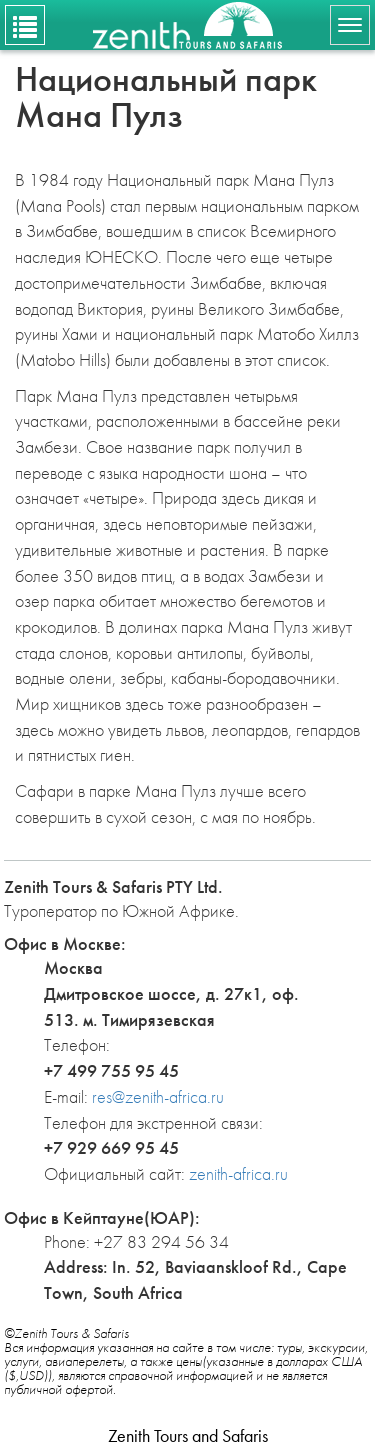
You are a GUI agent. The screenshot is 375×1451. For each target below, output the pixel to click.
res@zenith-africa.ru (158, 1096)
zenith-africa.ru (238, 1173)
